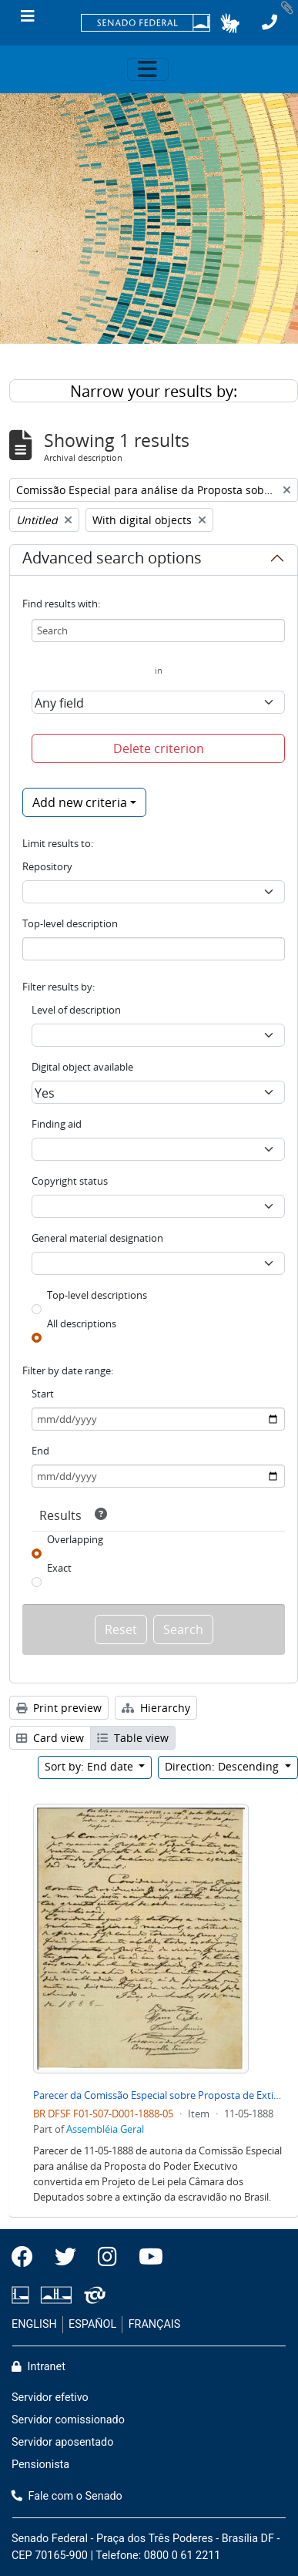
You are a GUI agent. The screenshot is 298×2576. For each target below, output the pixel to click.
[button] (229, 23)
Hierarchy (156, 1707)
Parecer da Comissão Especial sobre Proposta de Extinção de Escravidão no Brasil (159, 2095)
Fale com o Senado (67, 2496)
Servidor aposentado (62, 2442)
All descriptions (81, 1323)
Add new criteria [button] (79, 802)
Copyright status (70, 1181)
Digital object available (82, 1067)
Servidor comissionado (68, 2419)
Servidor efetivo (50, 2397)
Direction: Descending (223, 1766)
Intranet (38, 2366)
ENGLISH (34, 2324)
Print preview (59, 1707)
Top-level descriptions (97, 1295)
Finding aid (57, 1124)
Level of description (76, 1010)
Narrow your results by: (153, 391)
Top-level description (70, 923)
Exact (59, 1568)
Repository (47, 866)
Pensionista (40, 2464)
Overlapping (75, 1539)
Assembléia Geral (105, 2129)
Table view (133, 1737)
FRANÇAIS (155, 2324)
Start (43, 1394)
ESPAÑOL (92, 2324)
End (40, 1451)
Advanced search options (112, 560)
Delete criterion (158, 748)
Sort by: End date (90, 1766)
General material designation (97, 1238)
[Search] (158, 630)
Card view (50, 1737)
